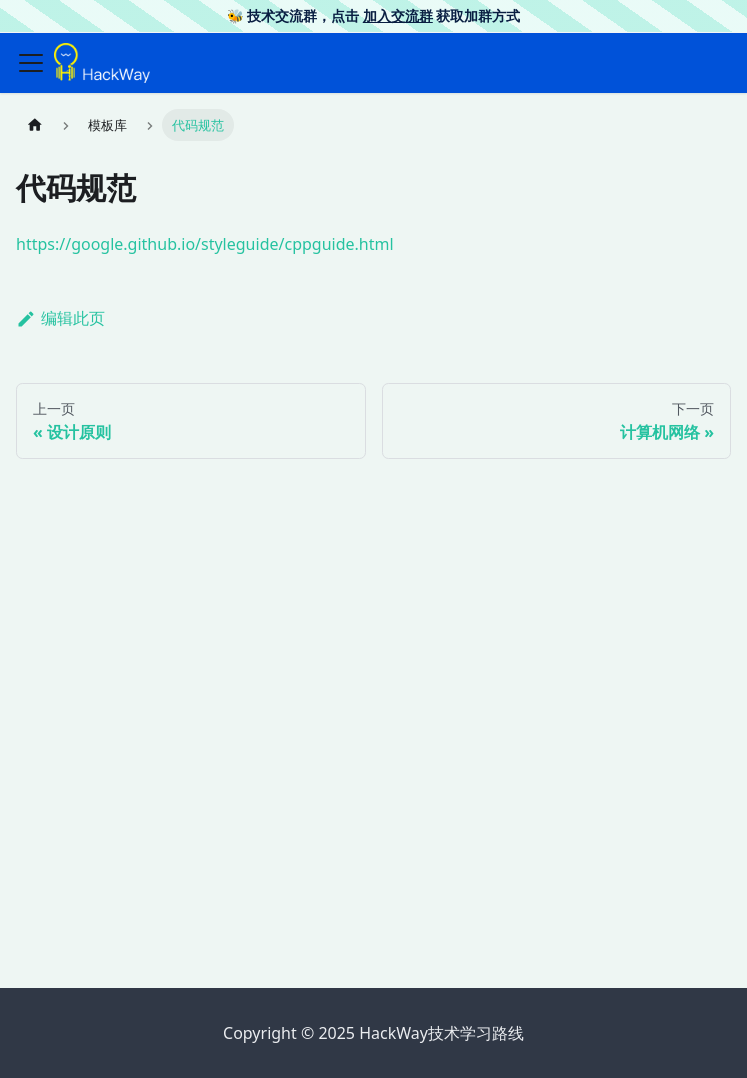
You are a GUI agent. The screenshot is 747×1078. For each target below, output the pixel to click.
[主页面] (35, 124)
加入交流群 (398, 15)
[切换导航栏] (31, 63)
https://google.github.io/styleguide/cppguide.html (205, 244)
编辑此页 (60, 318)
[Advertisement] (373, 816)
